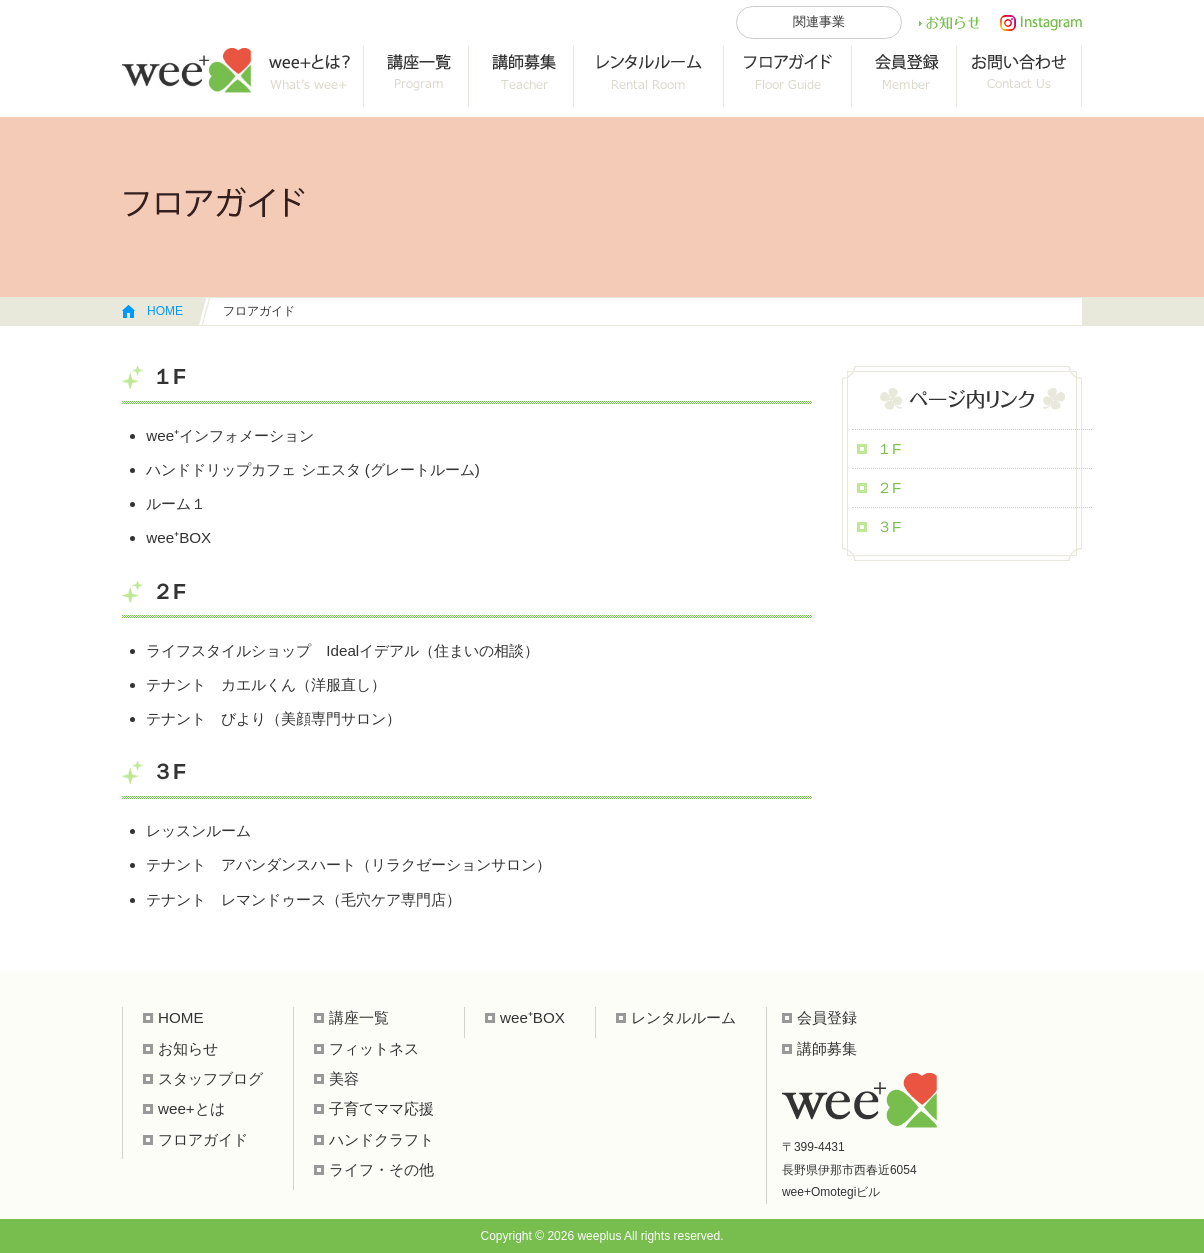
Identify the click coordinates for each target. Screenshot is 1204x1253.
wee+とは (191, 1108)
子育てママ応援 (381, 1108)
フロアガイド (788, 76)
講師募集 (827, 1048)
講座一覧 (416, 76)
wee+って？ (307, 76)
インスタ (1041, 23)
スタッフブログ (210, 1078)
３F (889, 526)
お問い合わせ (1019, 76)
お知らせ (949, 23)
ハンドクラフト (381, 1139)
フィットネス (374, 1048)
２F (889, 487)
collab (521, 76)
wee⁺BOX (532, 1017)
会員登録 (904, 76)
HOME (165, 311)
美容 (344, 1078)
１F (889, 448)
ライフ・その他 (381, 1169)
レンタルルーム (649, 76)
